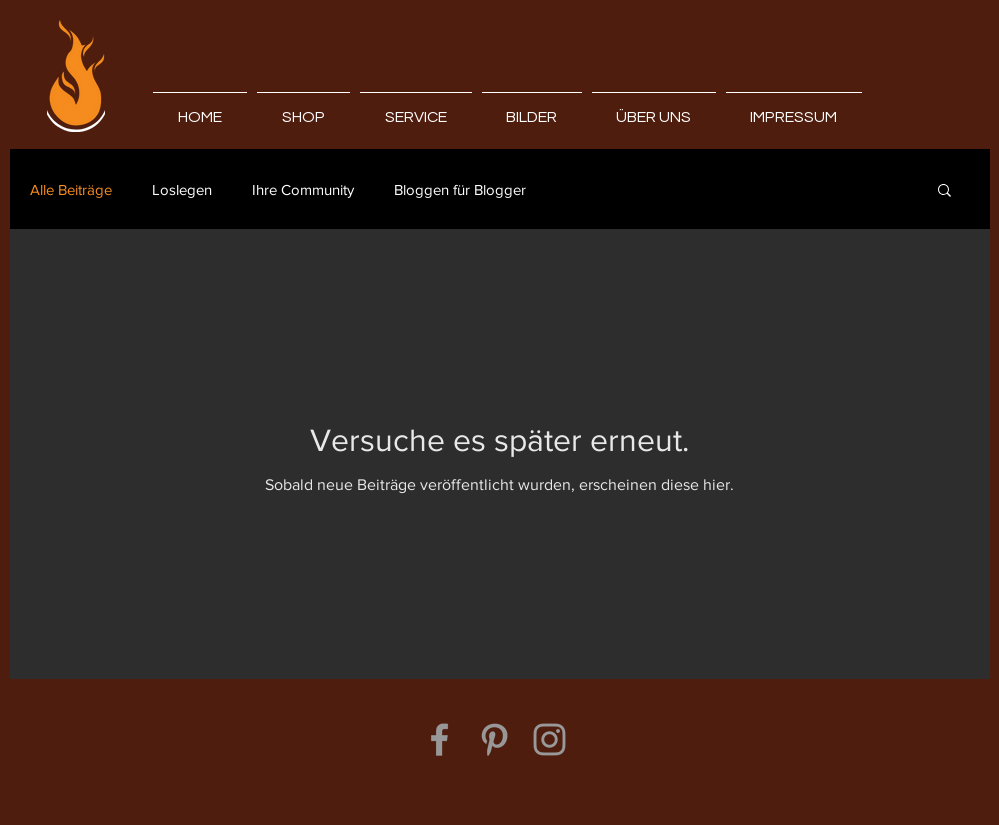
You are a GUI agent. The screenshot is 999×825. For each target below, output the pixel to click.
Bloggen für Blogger (460, 189)
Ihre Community (303, 189)
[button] (944, 191)
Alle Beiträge (71, 189)
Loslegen (182, 189)
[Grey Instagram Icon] (549, 739)
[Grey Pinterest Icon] (494, 739)
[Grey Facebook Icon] (439, 739)
